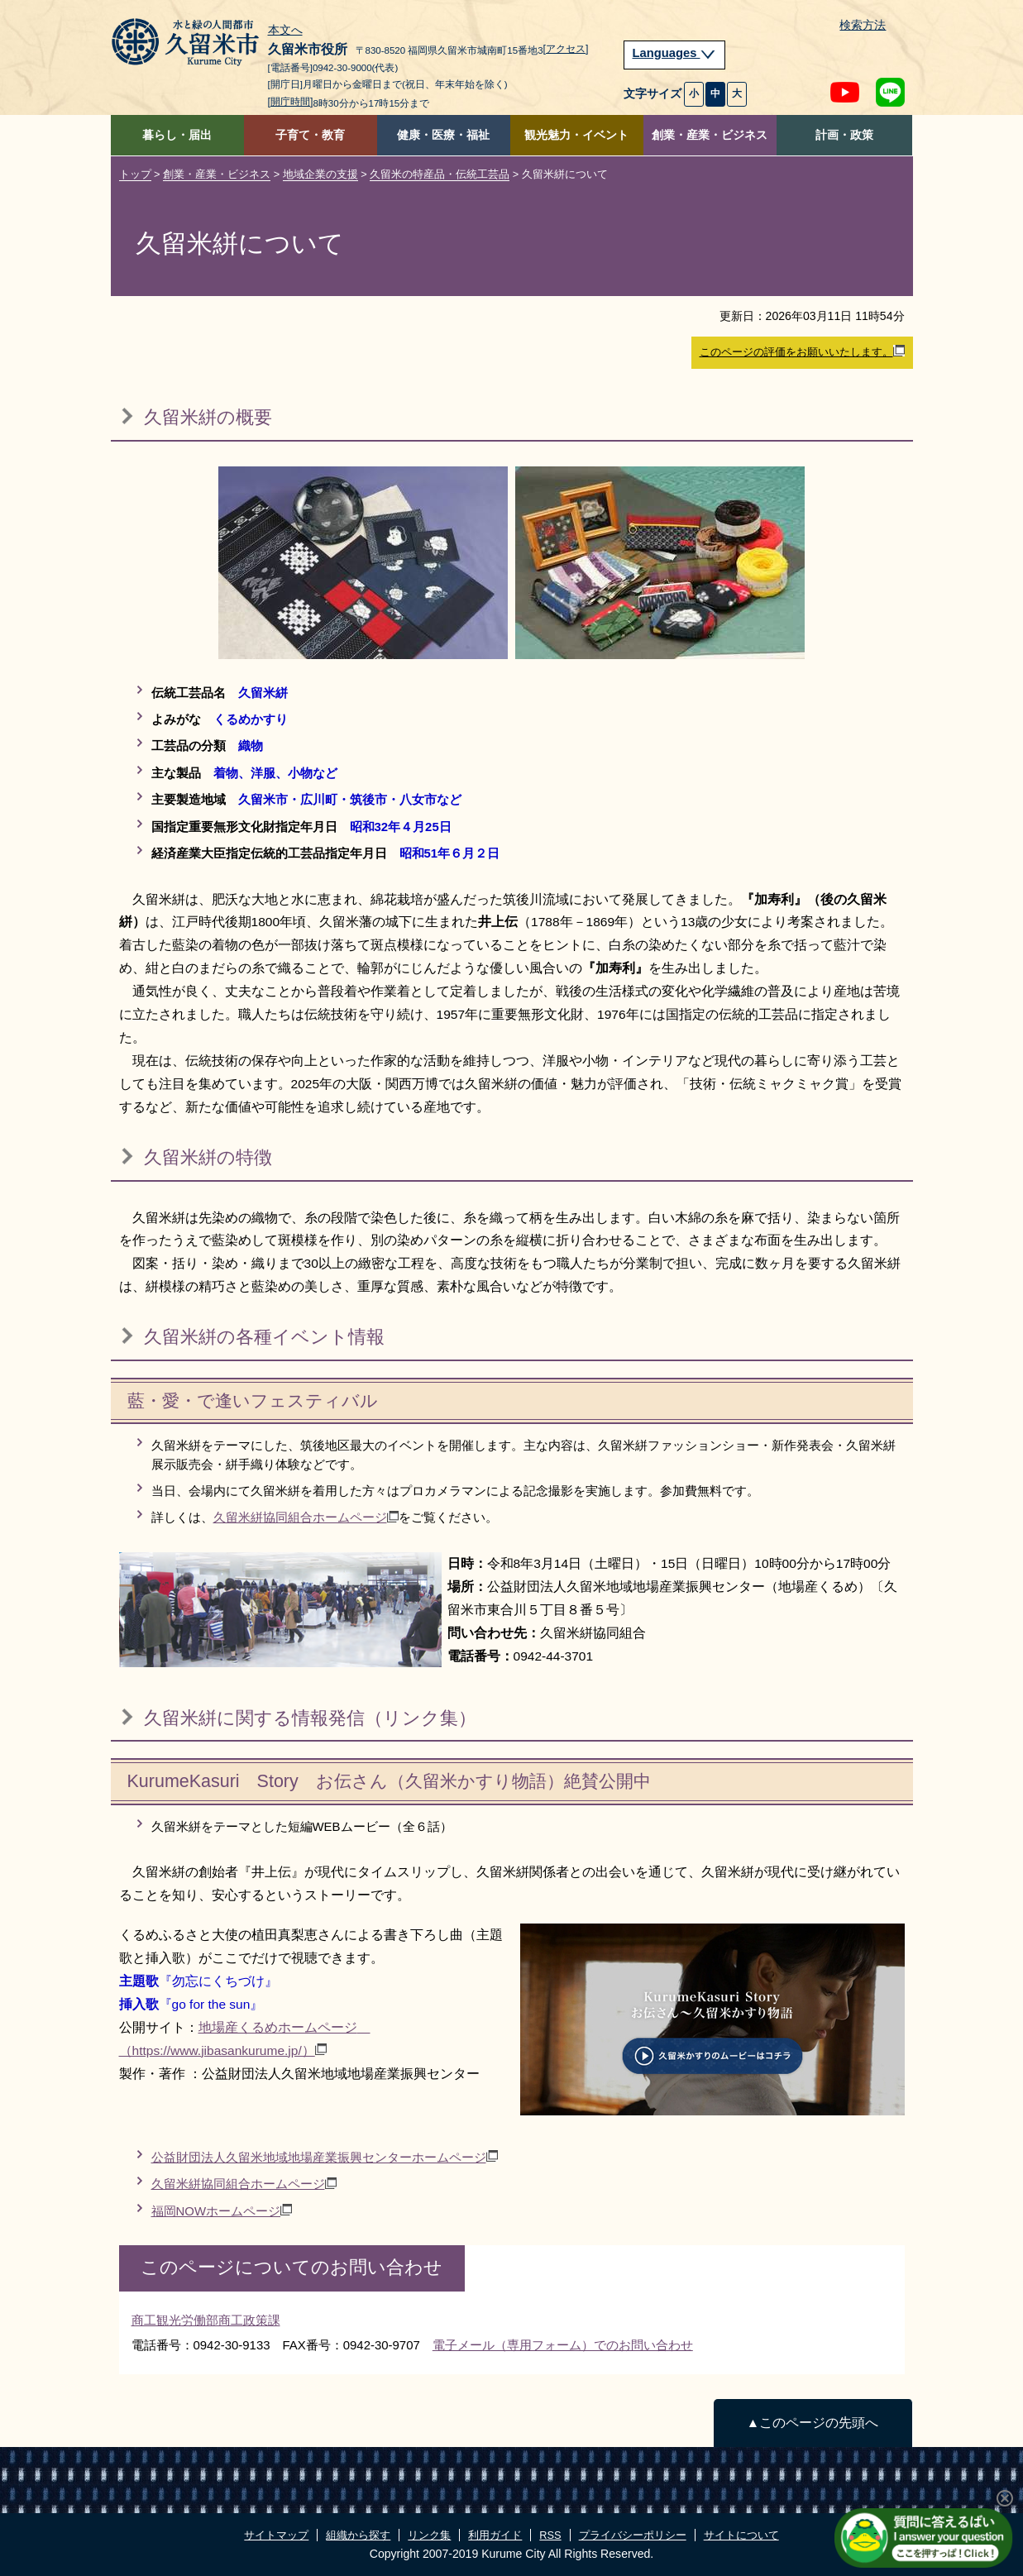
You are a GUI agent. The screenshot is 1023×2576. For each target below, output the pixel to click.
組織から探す (358, 2535)
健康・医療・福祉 (443, 135)
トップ (135, 174)
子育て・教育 (310, 135)
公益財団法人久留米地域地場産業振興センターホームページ (324, 2157)
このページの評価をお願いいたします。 (802, 351)
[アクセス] (566, 49)
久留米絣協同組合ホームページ (306, 1517)
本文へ (285, 30)
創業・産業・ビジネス (709, 135)
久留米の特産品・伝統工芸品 (439, 174)
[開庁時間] (290, 102)
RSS (550, 2535)
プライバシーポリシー (632, 2535)
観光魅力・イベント (576, 135)
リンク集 (429, 2535)
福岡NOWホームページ (222, 2211)
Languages (675, 53)
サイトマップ (276, 2535)
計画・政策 (844, 135)
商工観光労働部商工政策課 (205, 2320)
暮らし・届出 (177, 135)
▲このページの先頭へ (812, 2423)
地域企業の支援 (320, 174)
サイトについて (741, 2535)
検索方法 (862, 25)
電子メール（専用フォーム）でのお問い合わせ (563, 2345)
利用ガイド (495, 2535)
